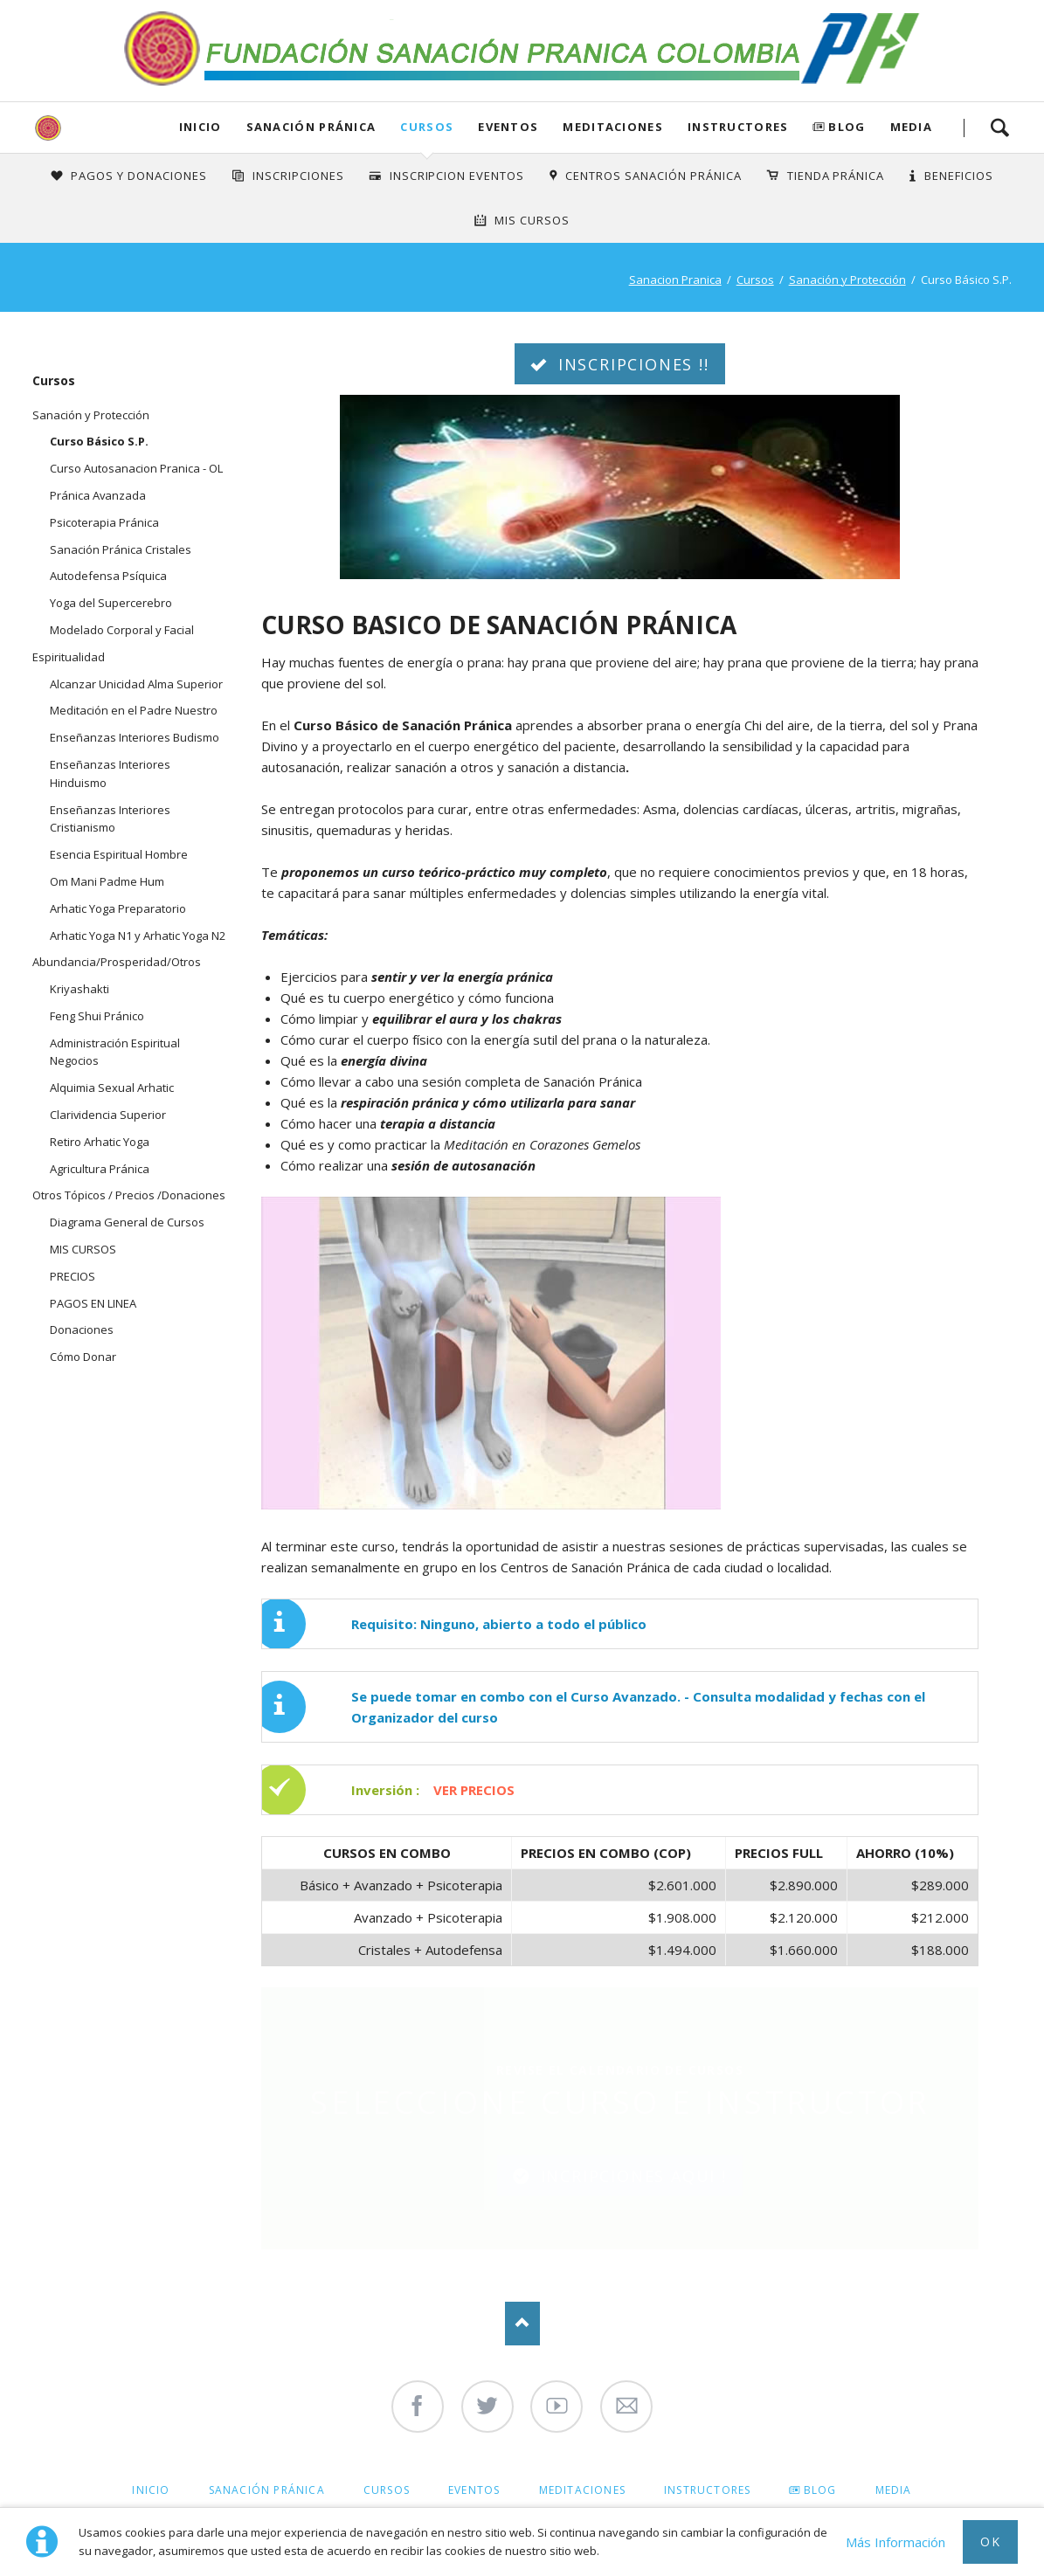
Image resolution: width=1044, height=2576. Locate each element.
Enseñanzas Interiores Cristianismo (110, 819)
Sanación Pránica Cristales (120, 549)
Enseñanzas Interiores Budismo (134, 737)
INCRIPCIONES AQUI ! (631, 2175)
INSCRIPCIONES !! (630, 364)
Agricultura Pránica (99, 1169)
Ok (990, 2541)
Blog (846, 127)
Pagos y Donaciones (139, 175)
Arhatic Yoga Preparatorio (118, 908)
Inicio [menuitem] (150, 2490)
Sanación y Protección (847, 279)
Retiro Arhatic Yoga (99, 1142)
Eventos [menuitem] (474, 2490)
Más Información (895, 2542)
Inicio (200, 127)
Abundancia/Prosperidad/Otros (116, 962)
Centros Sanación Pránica (653, 175)
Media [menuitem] (893, 2490)
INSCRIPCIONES (298, 175)
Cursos (426, 127)
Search (999, 127)
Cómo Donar (83, 1356)
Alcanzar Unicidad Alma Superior (136, 684)
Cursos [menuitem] (386, 2490)
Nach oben (522, 2323)
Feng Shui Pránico (97, 1016)
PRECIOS (72, 1276)
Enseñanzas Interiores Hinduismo (110, 773)
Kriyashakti (79, 989)
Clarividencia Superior (108, 1114)
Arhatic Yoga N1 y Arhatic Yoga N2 (137, 935)
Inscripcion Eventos (457, 175)
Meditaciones (613, 127)
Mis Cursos (532, 220)
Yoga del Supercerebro (111, 603)
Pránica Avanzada (98, 495)
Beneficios (958, 175)
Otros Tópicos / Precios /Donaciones (128, 1195)
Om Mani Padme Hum (107, 881)
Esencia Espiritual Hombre (119, 854)
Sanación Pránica (311, 127)
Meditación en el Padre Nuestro (134, 710)
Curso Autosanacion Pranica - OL (136, 468)
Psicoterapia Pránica (104, 522)
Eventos (508, 127)
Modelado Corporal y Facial (122, 630)
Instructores (738, 127)
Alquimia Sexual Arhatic (112, 1087)
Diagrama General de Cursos (127, 1222)
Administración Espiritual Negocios (115, 1052)
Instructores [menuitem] (707, 2490)
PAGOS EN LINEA (93, 1303)
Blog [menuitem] (820, 2490)
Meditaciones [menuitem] (582, 2490)
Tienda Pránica (836, 175)
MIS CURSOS (83, 1249)
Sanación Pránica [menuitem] (267, 2490)
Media (911, 127)
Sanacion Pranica (675, 279)
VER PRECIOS (474, 1790)
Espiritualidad (68, 657)
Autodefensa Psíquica (108, 576)
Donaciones (82, 1329)
